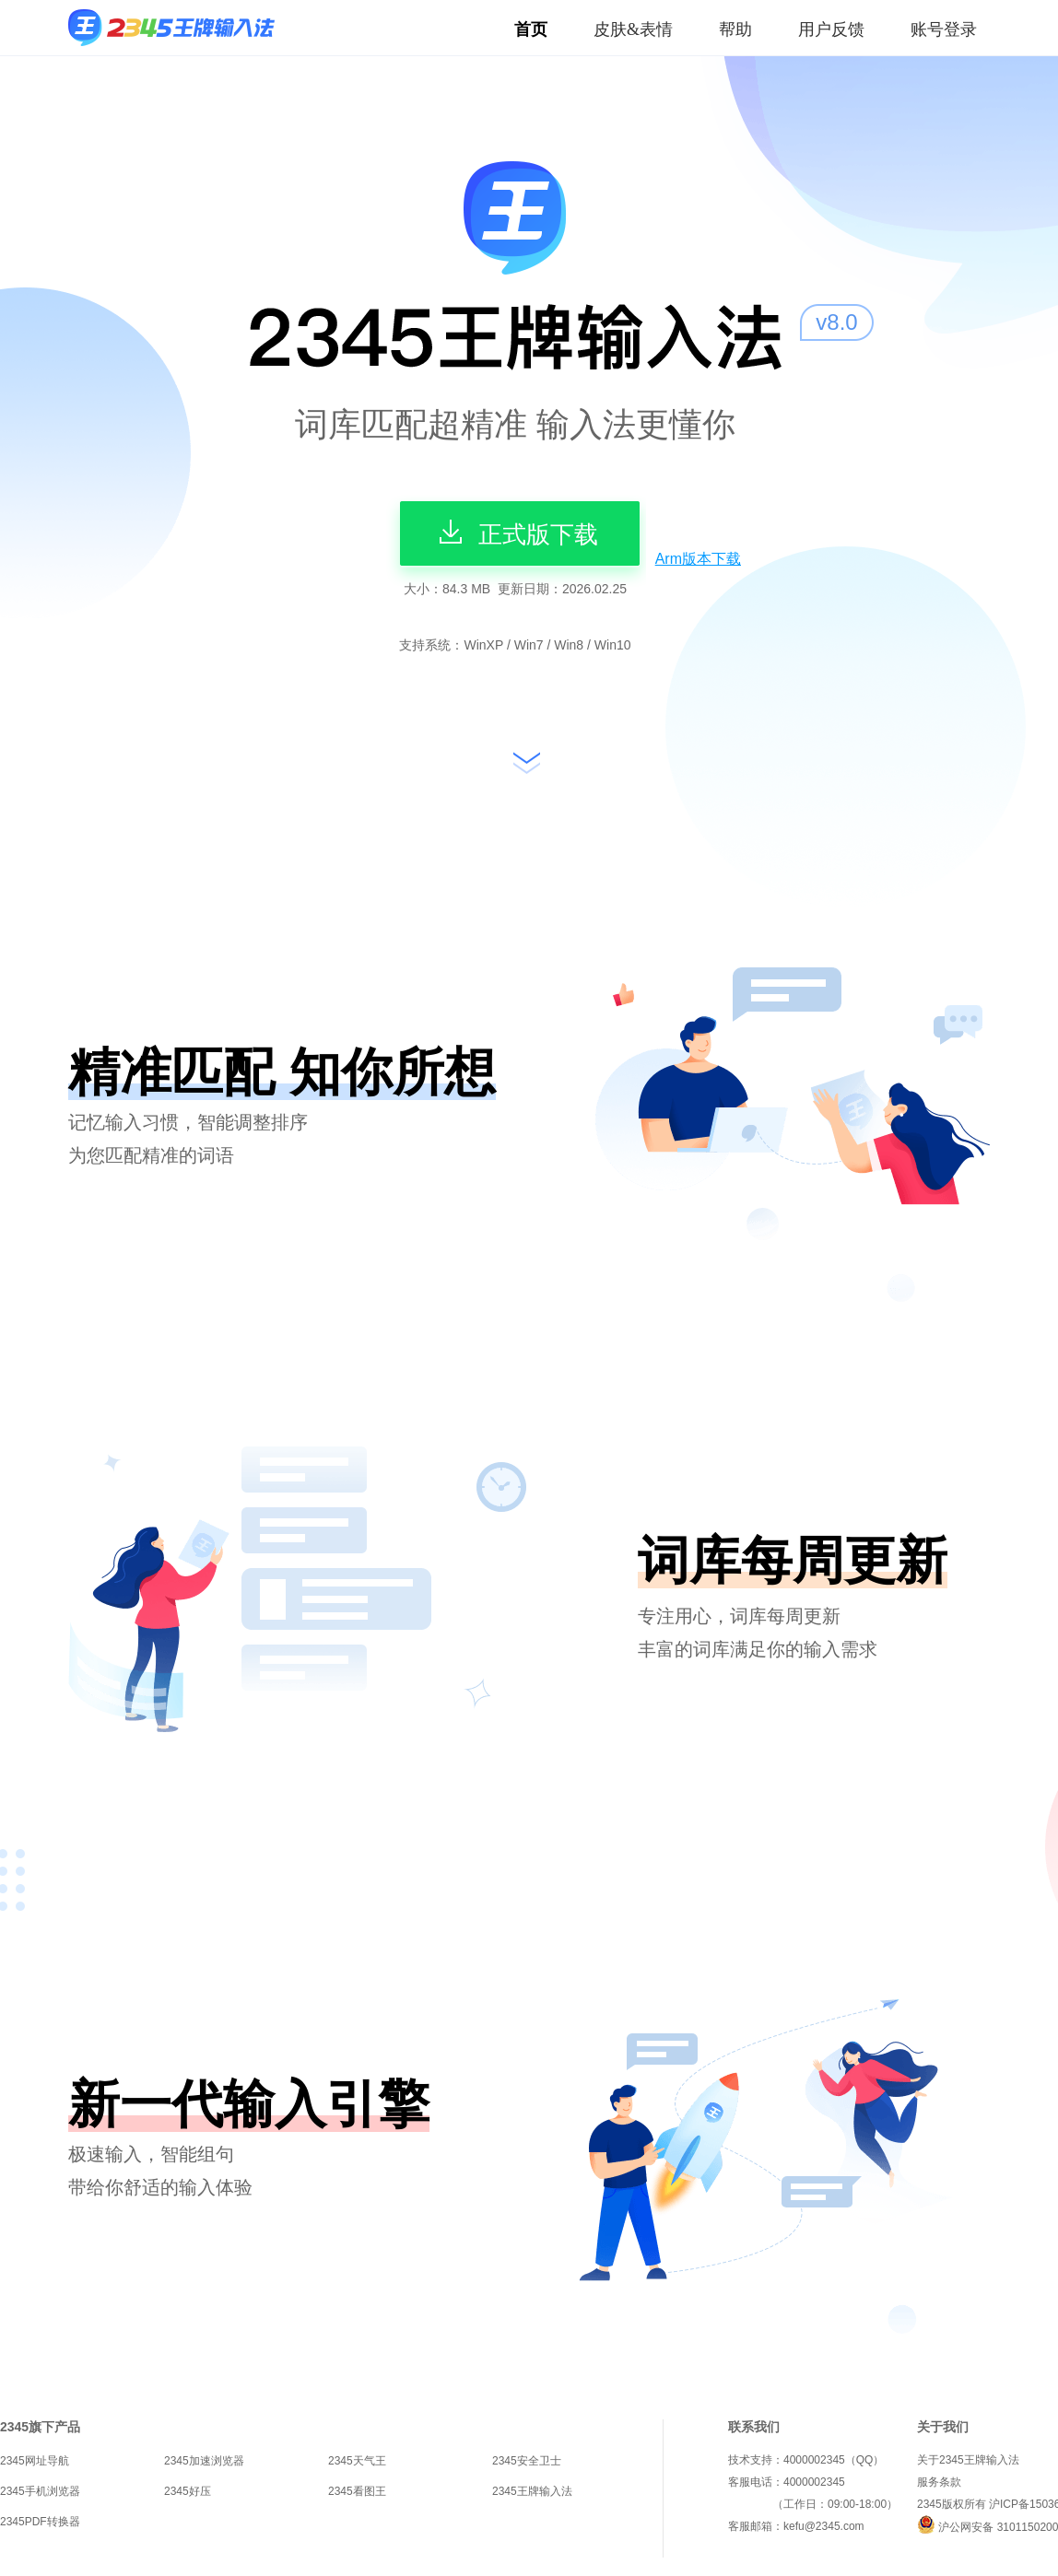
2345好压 (187, 2491)
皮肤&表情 (633, 29)
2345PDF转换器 (40, 2521)
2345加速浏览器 (204, 2460)
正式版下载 (515, 531)
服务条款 (939, 2482)
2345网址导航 (34, 2460)
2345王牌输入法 (532, 2491)
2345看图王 (357, 2491)
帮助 (735, 29)
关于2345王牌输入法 (968, 2459)
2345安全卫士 (526, 2460)
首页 (530, 29)
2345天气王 (357, 2460)
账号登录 (944, 29)
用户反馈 (831, 29)
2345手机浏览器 (40, 2491)
